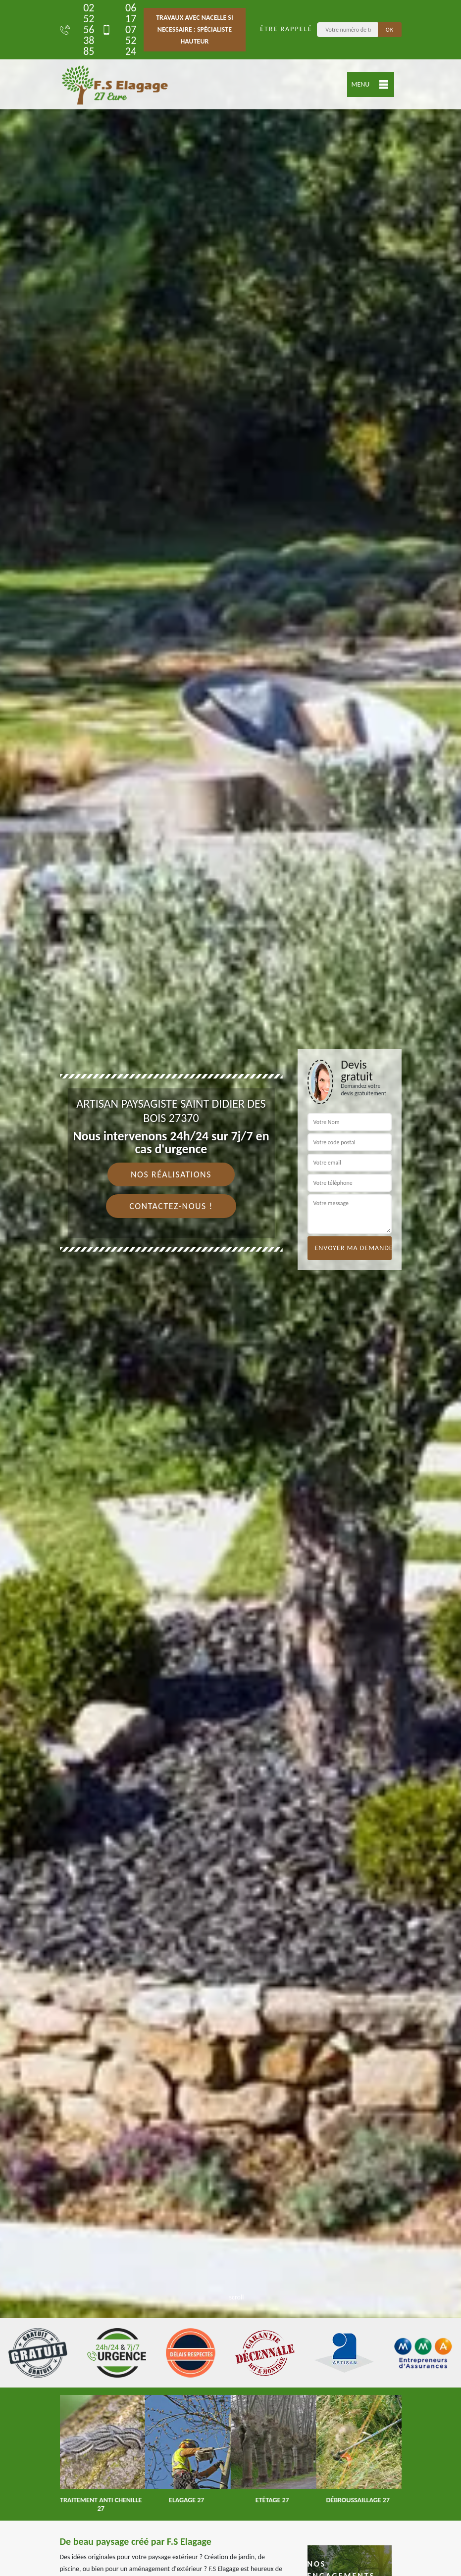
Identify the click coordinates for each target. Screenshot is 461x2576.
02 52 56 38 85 (77, 29)
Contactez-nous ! (171, 1206)
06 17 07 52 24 (119, 29)
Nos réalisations (171, 1174)
